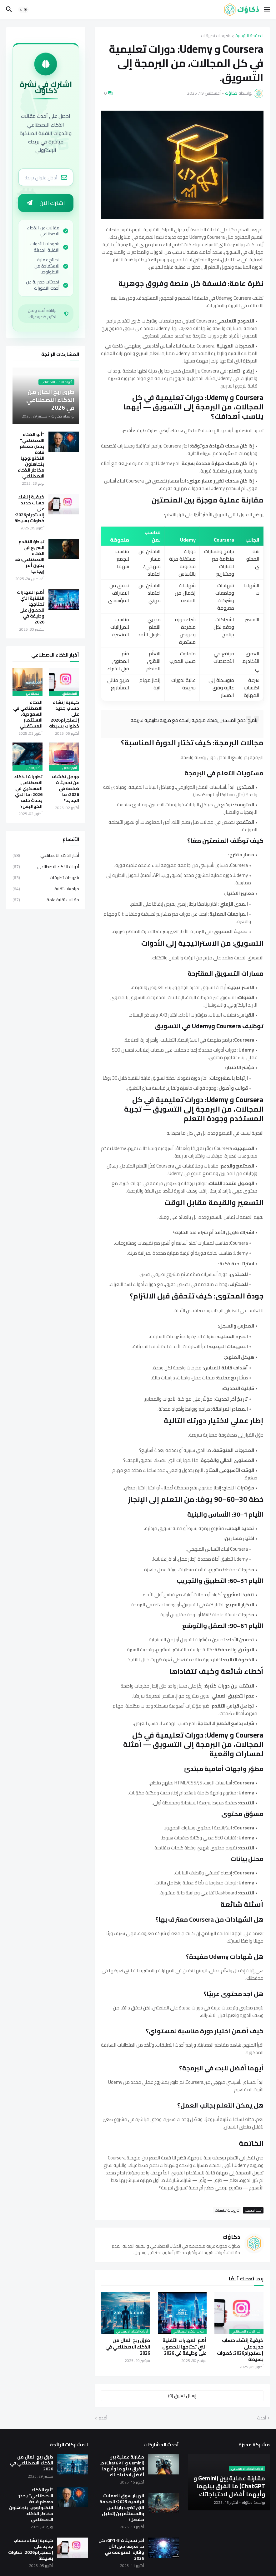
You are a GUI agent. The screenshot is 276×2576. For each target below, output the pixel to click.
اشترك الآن (46, 204)
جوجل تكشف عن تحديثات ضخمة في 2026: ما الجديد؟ (65, 790)
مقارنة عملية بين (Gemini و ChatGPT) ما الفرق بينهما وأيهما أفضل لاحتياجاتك (121, 2466)
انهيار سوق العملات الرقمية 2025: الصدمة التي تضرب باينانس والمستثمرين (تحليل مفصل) (121, 2507)
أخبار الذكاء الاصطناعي (46, 857)
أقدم (102, 2418)
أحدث (261, 2418)
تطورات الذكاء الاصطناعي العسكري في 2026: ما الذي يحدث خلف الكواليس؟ (28, 793)
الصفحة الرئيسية (249, 36)
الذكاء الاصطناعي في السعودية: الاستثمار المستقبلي (28, 716)
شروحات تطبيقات (215, 36)
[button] (267, 9)
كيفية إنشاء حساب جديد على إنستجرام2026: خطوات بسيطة (240, 2350)
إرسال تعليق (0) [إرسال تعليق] (182, 2396)
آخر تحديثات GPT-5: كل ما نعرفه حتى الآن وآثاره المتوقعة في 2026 (121, 2549)
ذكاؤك (231, 2237)
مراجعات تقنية (46, 891)
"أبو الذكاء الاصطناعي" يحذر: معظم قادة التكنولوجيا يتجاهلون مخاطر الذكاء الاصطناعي (31, 457)
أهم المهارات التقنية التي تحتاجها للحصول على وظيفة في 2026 (184, 2346)
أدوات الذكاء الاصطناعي (46, 868)
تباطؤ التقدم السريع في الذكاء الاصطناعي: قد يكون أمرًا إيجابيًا (29, 558)
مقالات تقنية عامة (46, 901)
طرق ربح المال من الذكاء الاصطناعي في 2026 (127, 2346)
